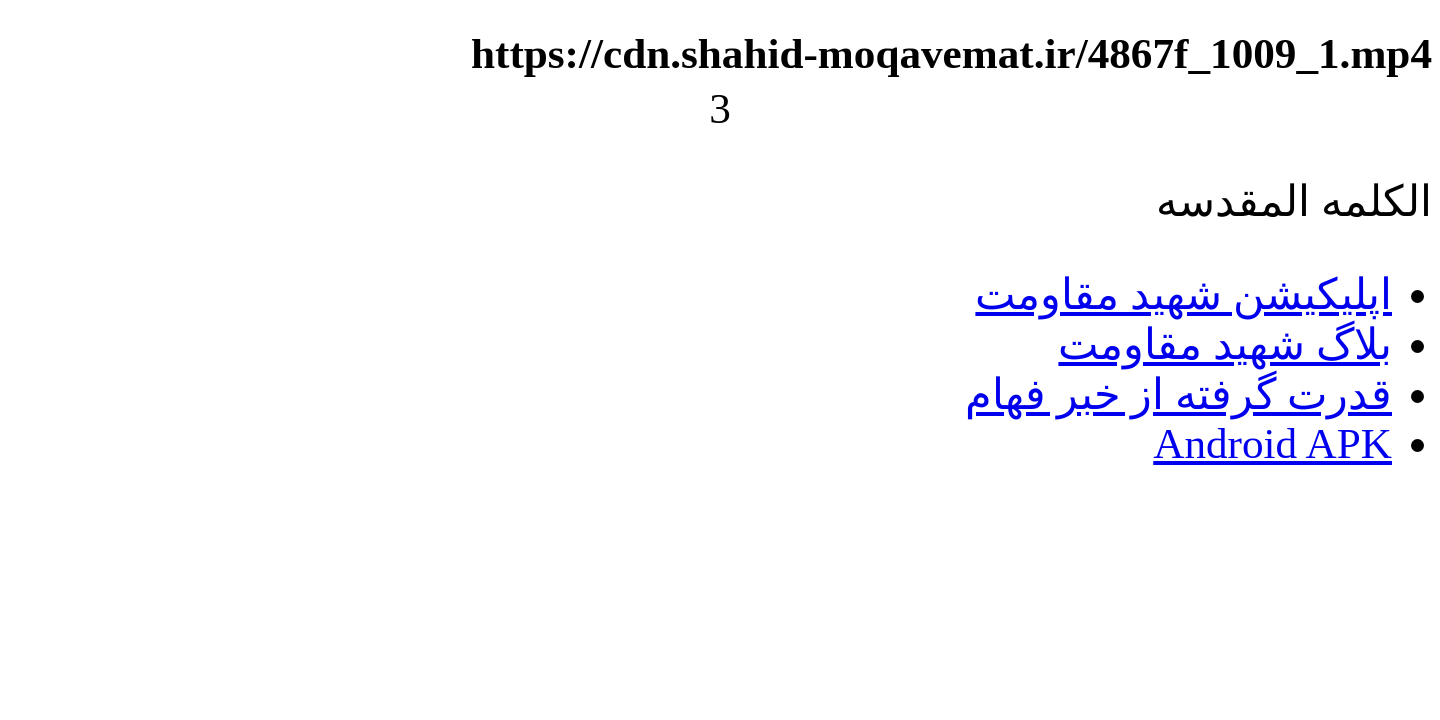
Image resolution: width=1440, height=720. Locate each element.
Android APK (1272, 443)
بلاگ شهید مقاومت (1225, 344)
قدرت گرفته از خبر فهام (1178, 394)
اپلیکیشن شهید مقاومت (1183, 294)
